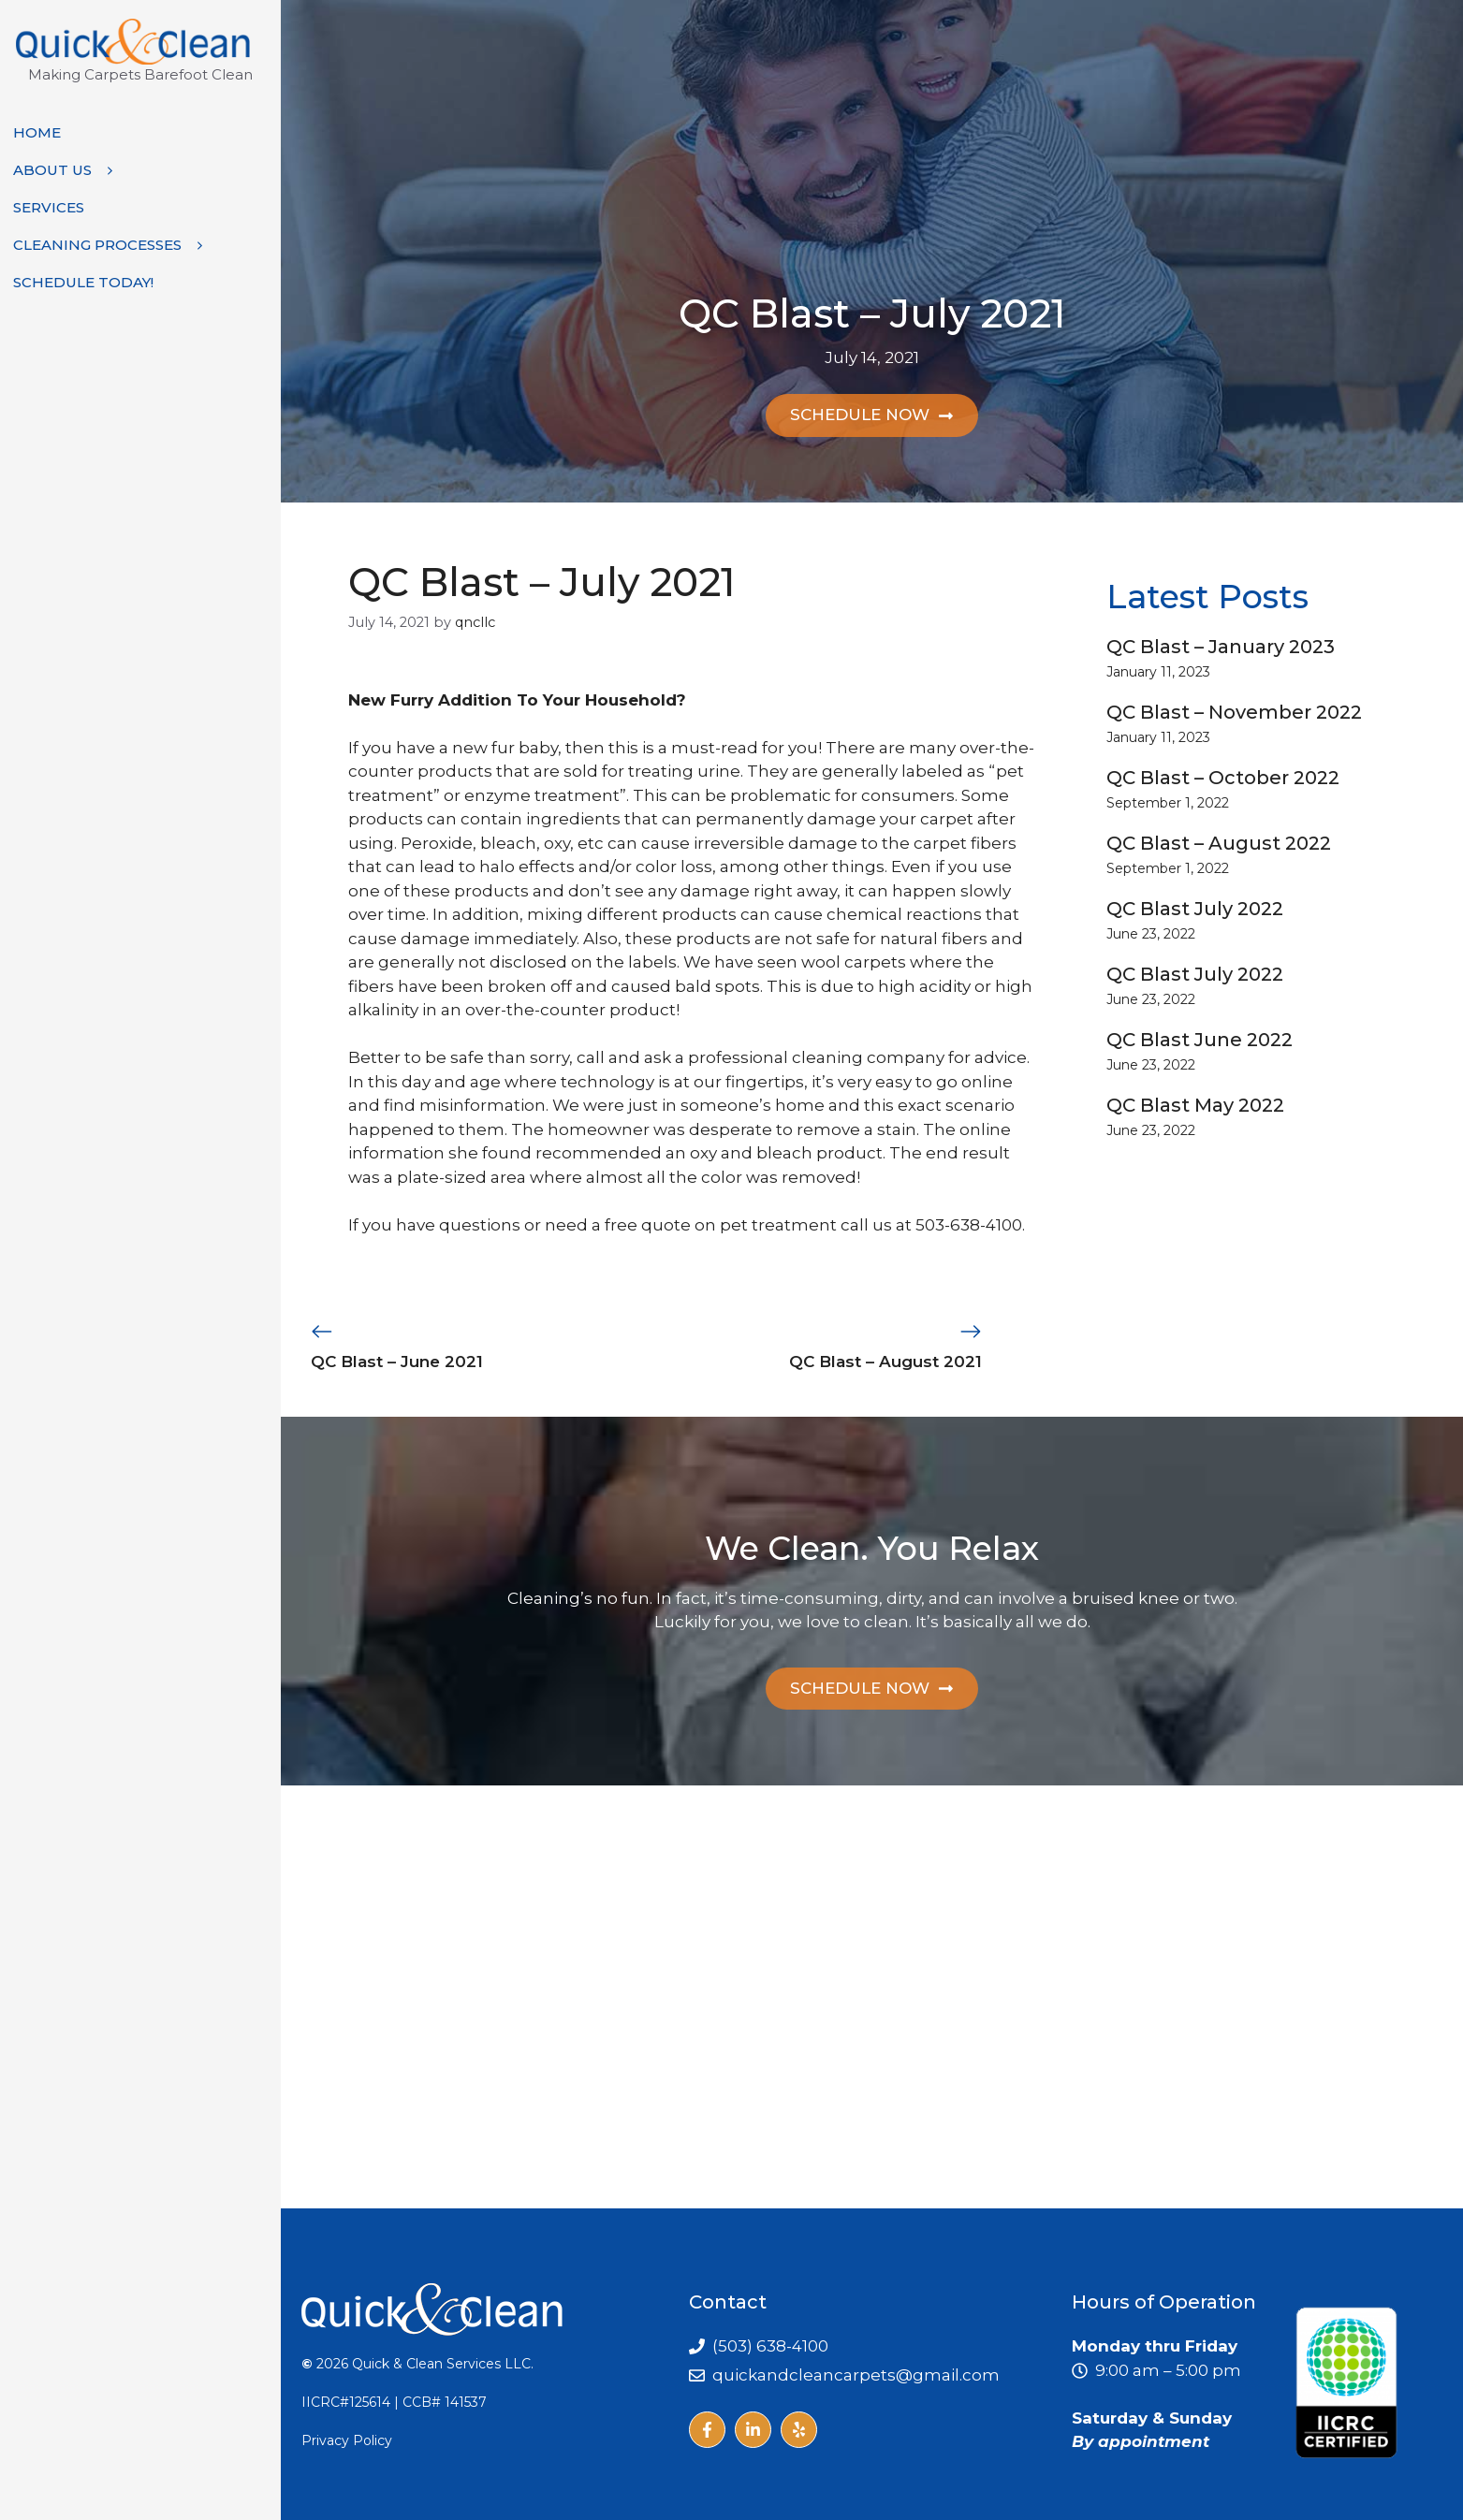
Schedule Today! (83, 282)
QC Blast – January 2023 (1220, 646)
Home (37, 132)
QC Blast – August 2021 (885, 1361)
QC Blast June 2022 (1199, 1039)
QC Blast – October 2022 (1222, 777)
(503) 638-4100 (770, 2346)
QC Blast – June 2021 (397, 1361)
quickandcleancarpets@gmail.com (856, 2374)
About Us (70, 170)
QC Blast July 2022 (1194, 908)
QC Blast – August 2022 (1218, 843)
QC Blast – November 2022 (1234, 712)
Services (48, 207)
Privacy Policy (346, 2440)
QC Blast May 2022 (1195, 1105)
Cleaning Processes (115, 245)
